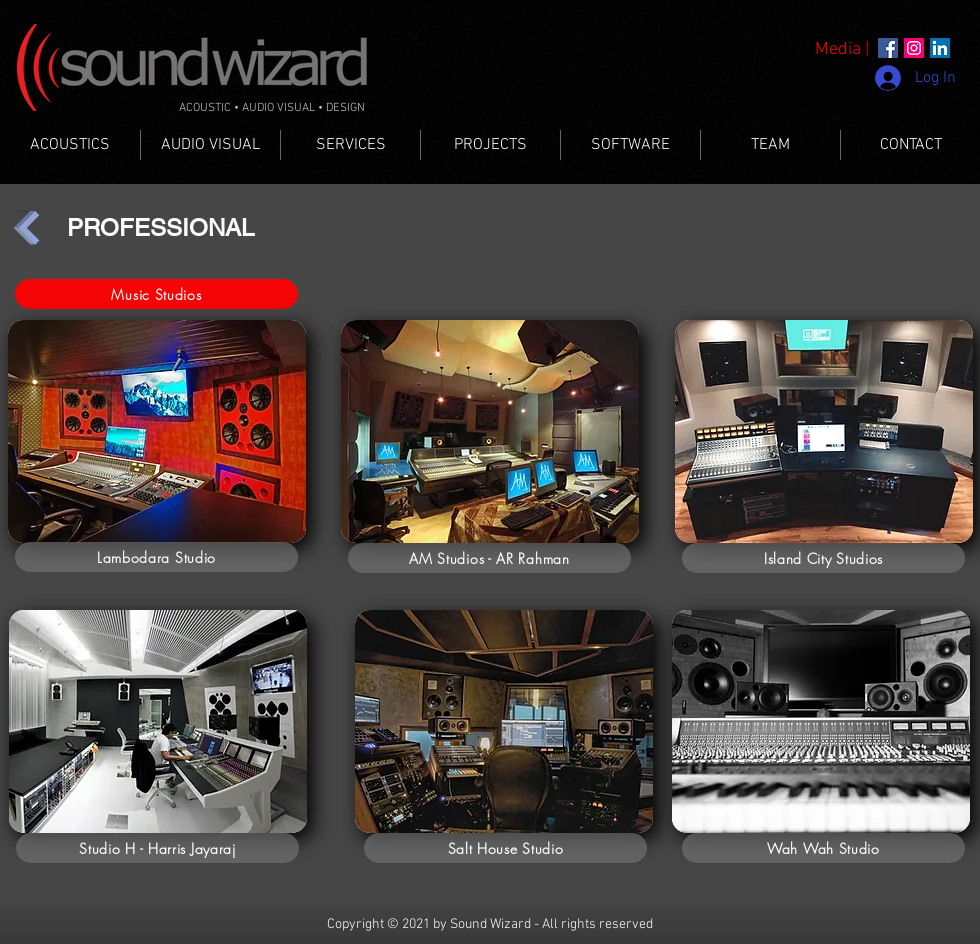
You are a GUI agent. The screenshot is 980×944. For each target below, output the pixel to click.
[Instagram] (914, 48)
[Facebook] (888, 48)
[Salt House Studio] (505, 848)
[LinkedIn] (940, 48)
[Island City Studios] (823, 558)
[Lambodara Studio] (156, 557)
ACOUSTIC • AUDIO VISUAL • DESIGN (272, 108)
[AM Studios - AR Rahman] (489, 558)
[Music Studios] (156, 294)
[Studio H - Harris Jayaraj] (157, 848)
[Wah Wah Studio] (823, 848)
